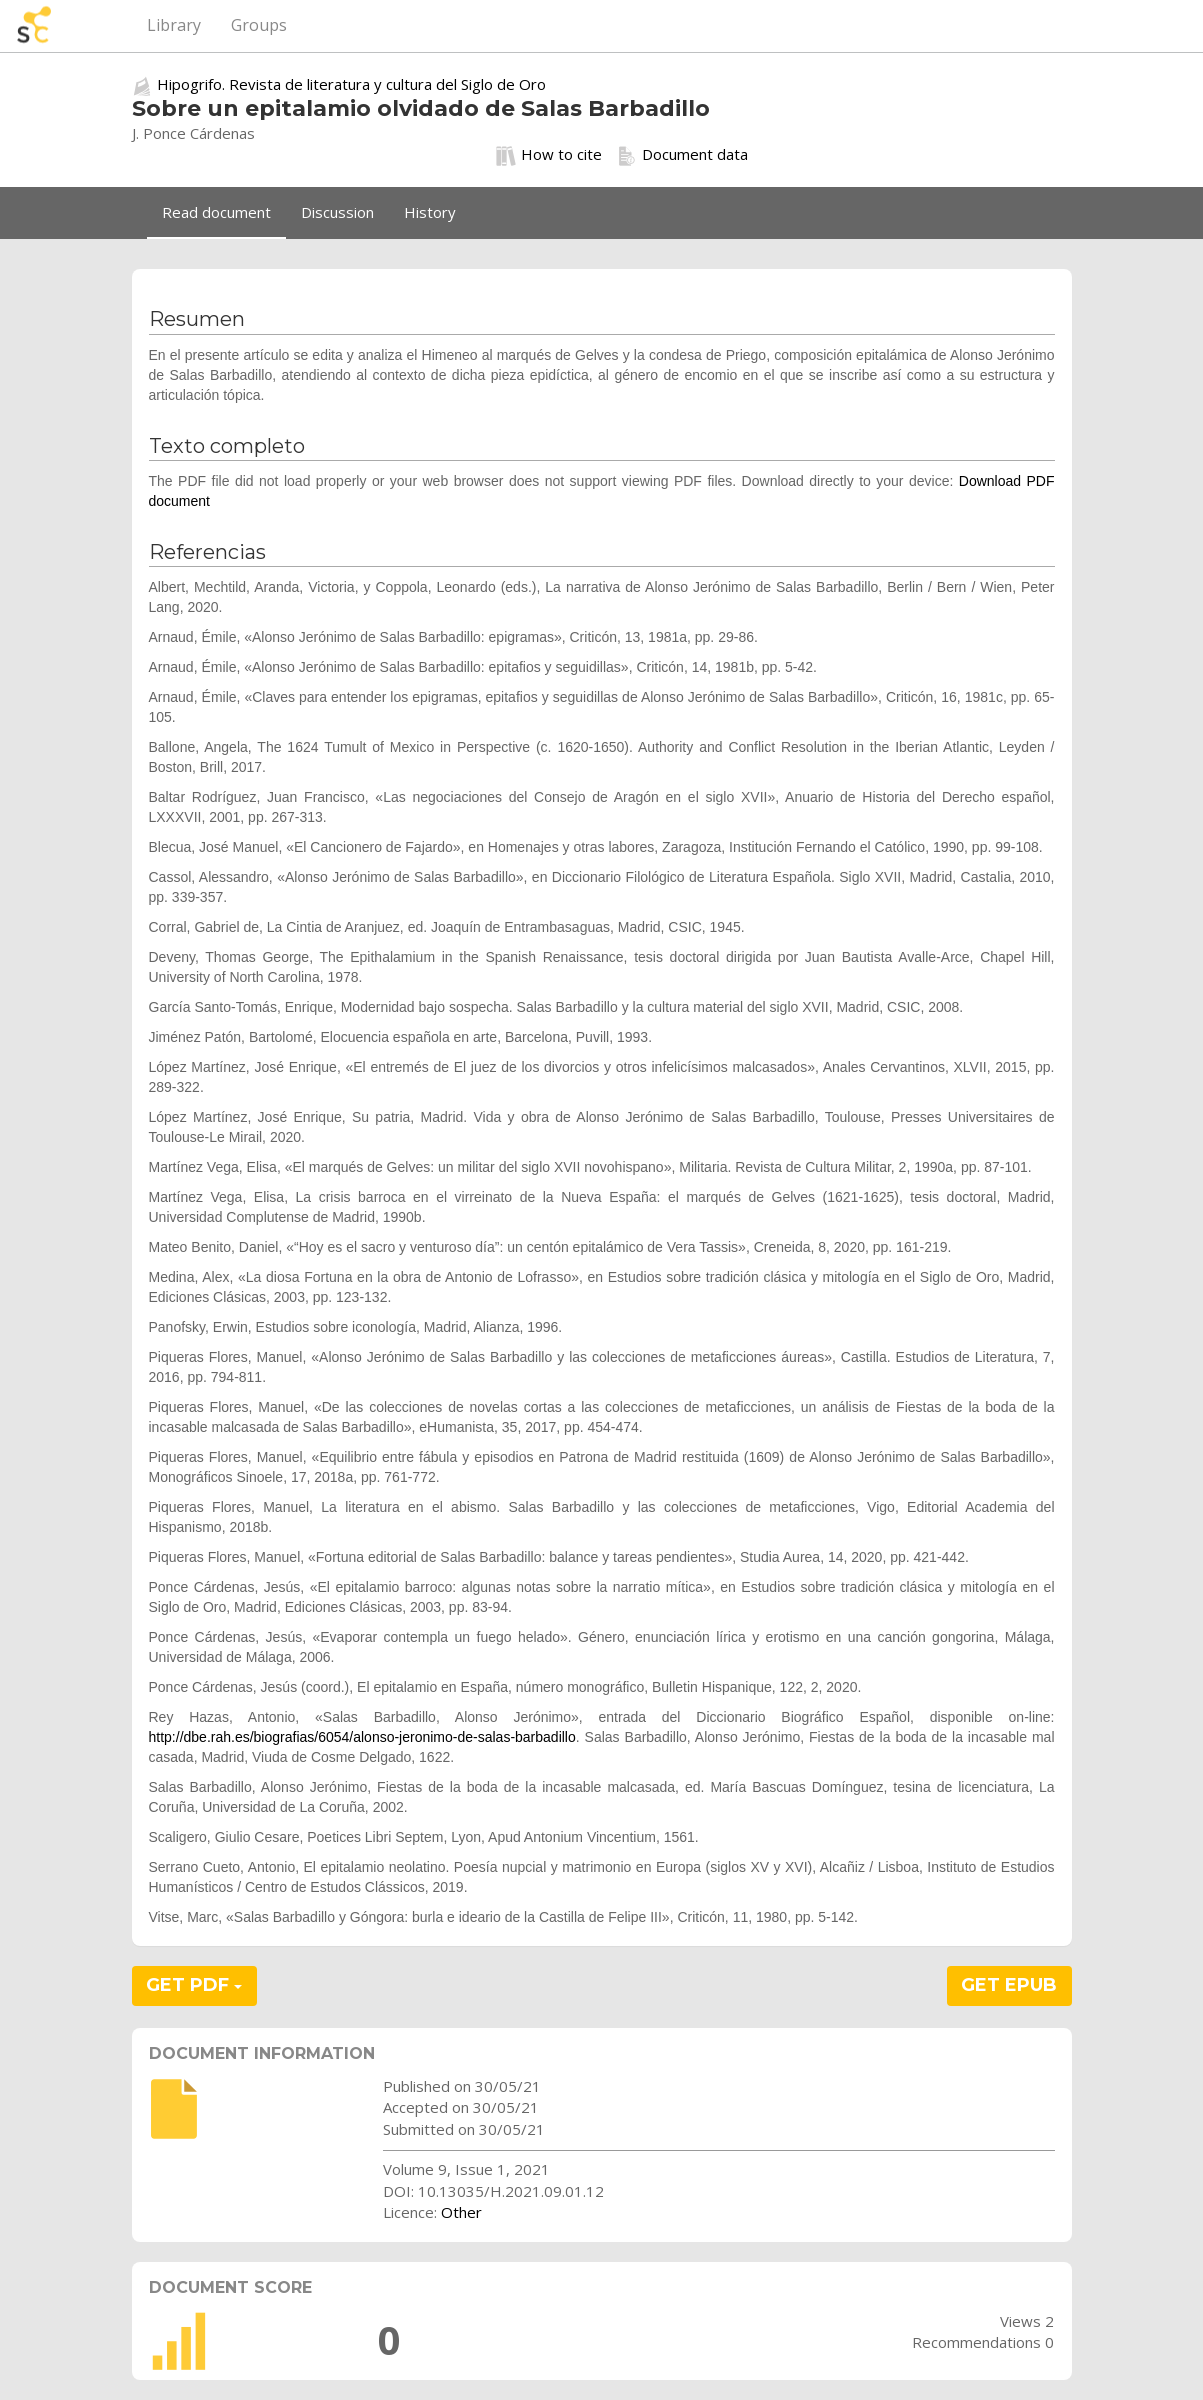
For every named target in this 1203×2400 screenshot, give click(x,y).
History (430, 212)
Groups (259, 25)
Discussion (337, 212)
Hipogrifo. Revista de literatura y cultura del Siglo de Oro (351, 84)
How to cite (549, 155)
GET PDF (194, 1985)
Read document (216, 212)
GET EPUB (1009, 1985)
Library (174, 25)
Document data (682, 155)
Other (461, 2212)
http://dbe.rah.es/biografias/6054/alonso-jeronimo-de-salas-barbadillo (362, 1737)
